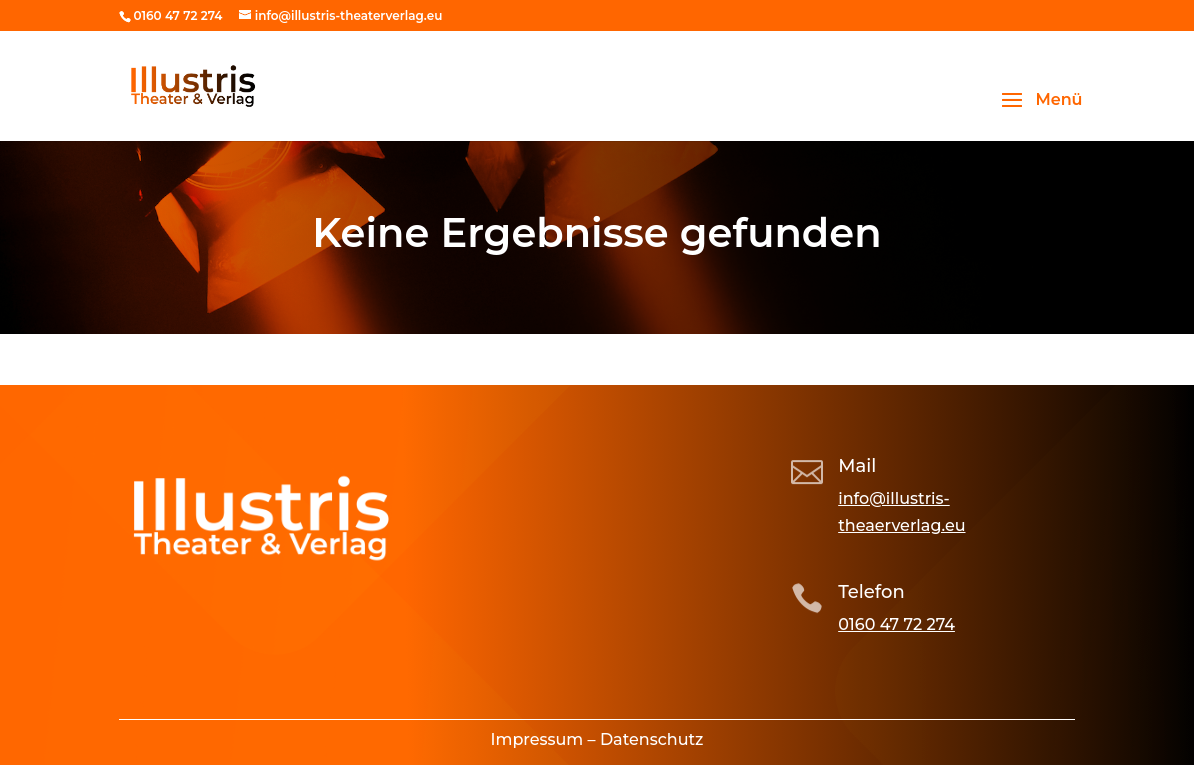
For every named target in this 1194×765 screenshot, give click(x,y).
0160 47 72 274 (896, 624)
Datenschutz (652, 739)
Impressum (537, 739)
